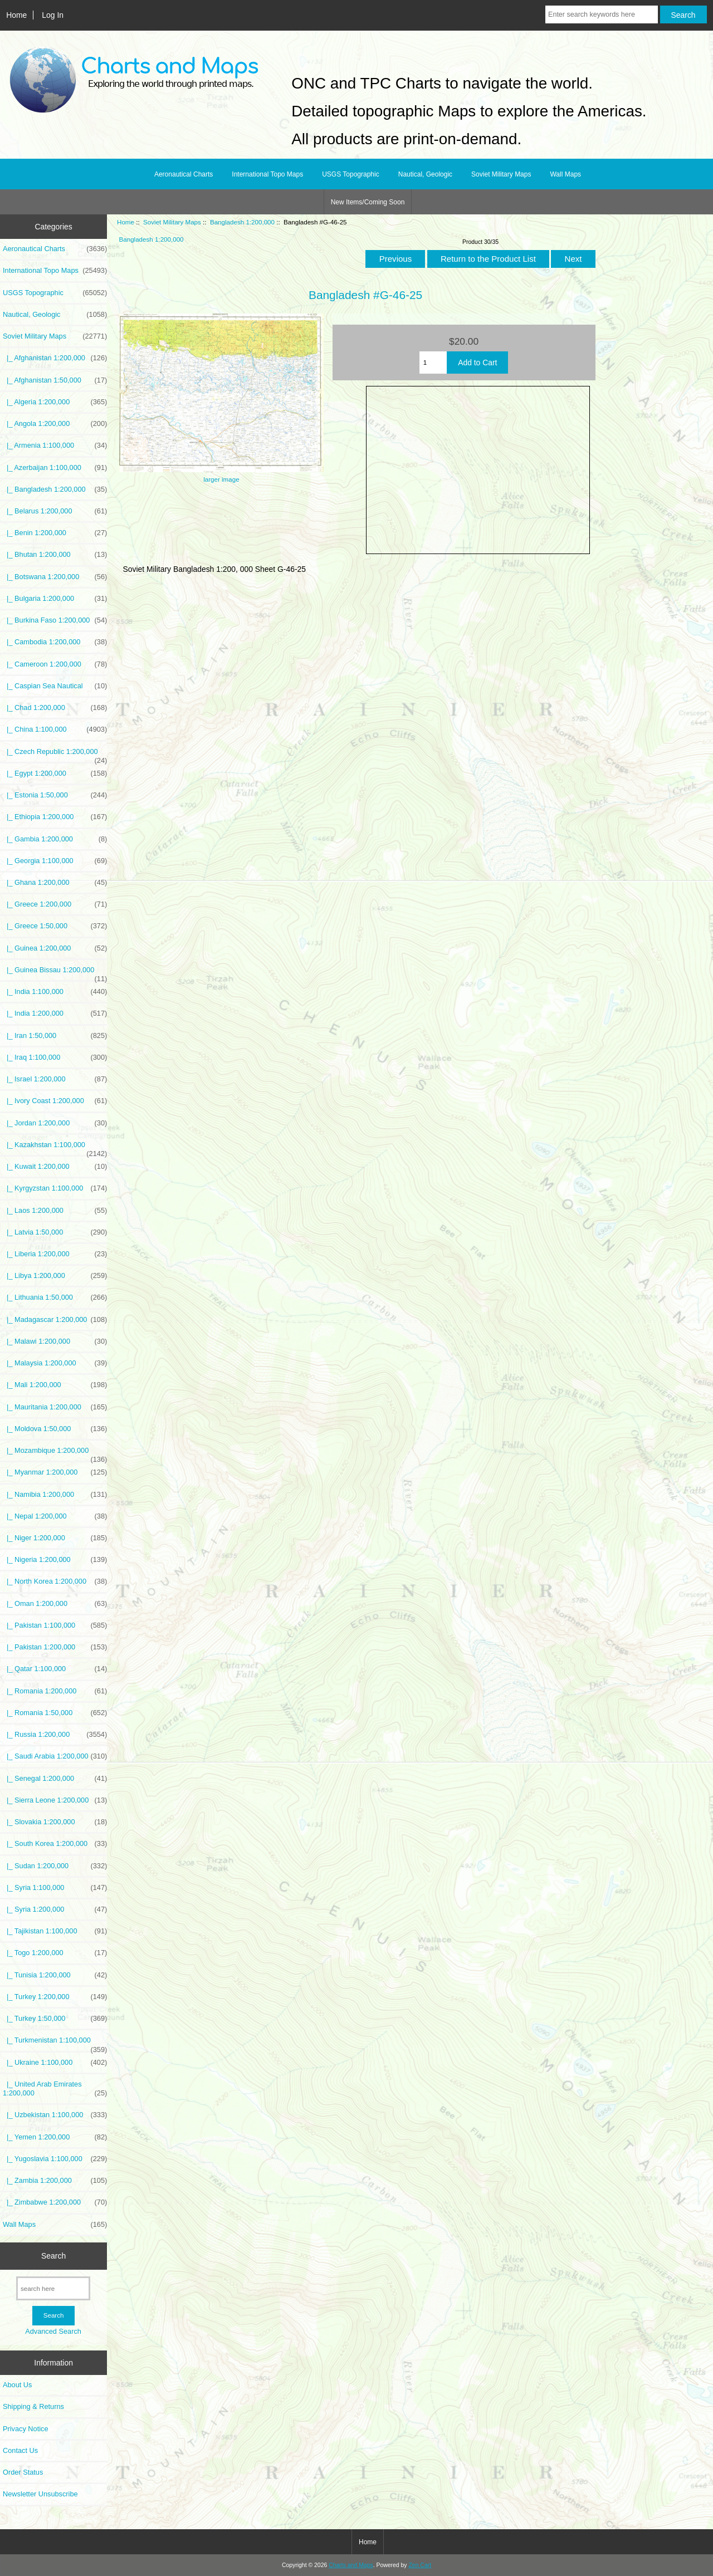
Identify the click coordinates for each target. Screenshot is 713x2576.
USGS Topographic (350, 174)
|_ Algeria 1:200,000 (55, 402)
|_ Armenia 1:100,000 (55, 445)
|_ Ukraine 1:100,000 (55, 2062)
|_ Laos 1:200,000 (55, 1210)
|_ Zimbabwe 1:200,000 (55, 2202)
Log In (53, 15)
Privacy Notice (25, 2429)
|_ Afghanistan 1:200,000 (55, 358)
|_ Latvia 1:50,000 (55, 1232)
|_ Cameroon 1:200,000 (55, 664)
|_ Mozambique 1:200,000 (55, 1453)
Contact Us (20, 2450)
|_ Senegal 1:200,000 (55, 1778)
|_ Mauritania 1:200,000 (55, 1407)
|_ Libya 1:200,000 (55, 1275)
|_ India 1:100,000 (55, 991)
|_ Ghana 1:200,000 (55, 882)
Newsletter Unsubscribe (40, 2494)
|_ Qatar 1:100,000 (55, 1668)
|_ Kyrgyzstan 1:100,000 (55, 1188)
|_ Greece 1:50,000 (55, 926)
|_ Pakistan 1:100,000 (55, 1625)
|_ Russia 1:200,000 (55, 1734)
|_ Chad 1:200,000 (55, 707)
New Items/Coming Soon (368, 202)
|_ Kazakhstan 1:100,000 (55, 1147)
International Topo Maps (267, 174)
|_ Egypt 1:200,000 (55, 773)
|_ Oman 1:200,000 (55, 1603)
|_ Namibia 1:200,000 (55, 1494)
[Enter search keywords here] (601, 14)
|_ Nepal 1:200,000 (55, 1516)
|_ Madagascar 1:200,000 (55, 1319)
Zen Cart (419, 2565)
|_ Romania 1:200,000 (55, 1691)
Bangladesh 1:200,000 (242, 222)
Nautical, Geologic (425, 174)
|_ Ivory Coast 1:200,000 (55, 1100)
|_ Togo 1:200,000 (55, 1952)
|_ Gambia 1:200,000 (55, 839)
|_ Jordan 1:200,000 (55, 1123)
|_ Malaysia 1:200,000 (55, 1363)
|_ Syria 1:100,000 (55, 1887)
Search (53, 2255)
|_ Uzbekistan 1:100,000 (55, 2114)
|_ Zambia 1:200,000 (55, 2180)
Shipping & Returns (33, 2406)
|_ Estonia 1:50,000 (55, 795)
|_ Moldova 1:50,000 (55, 1428)
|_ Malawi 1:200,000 (55, 1341)
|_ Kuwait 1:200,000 (55, 1166)
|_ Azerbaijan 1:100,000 (55, 467)
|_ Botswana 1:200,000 (55, 576)
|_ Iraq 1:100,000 (55, 1057)
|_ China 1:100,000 (55, 729)
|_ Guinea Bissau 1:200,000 (55, 973)
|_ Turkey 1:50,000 (55, 2018)
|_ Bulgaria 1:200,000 (55, 598)
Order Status (23, 2472)
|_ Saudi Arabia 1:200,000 (55, 1756)
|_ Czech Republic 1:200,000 (55, 754)
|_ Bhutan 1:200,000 (55, 554)
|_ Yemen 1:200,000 (55, 2137)
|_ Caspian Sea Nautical (55, 686)
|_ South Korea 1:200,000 (55, 1843)
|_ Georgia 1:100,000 (55, 860)
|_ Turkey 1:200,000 (55, 1996)
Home (16, 15)
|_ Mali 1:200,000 (55, 1384)
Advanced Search (53, 2331)
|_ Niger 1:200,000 (55, 1538)
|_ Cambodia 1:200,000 (55, 642)
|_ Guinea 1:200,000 (55, 948)
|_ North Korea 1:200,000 (55, 1581)
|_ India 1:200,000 (55, 1013)
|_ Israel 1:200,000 (55, 1079)
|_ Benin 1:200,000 (55, 532)
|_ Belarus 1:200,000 (55, 511)
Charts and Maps (351, 2565)
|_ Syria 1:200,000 (55, 1909)
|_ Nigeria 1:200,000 (55, 1559)
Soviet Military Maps (172, 222)
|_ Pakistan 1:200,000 (55, 1647)
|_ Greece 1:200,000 (55, 904)
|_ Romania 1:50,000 (55, 1712)
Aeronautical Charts (183, 174)
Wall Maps (565, 174)
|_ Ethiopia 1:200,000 (55, 816)
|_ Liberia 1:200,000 (55, 1254)
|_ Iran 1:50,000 (55, 1035)
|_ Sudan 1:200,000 (55, 1866)
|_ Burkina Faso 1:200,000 (55, 620)
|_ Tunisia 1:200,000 (55, 1975)
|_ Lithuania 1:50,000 (55, 1297)
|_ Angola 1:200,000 (55, 423)
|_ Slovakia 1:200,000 (55, 1822)
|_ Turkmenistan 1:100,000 (55, 2043)
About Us (17, 2385)
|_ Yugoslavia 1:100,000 (55, 2158)
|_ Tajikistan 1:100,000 (55, 1931)
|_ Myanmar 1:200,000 (55, 1472)
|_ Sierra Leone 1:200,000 (55, 1800)
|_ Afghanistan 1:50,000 (55, 380)
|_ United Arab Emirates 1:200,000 (55, 2089)
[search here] (53, 2288)
